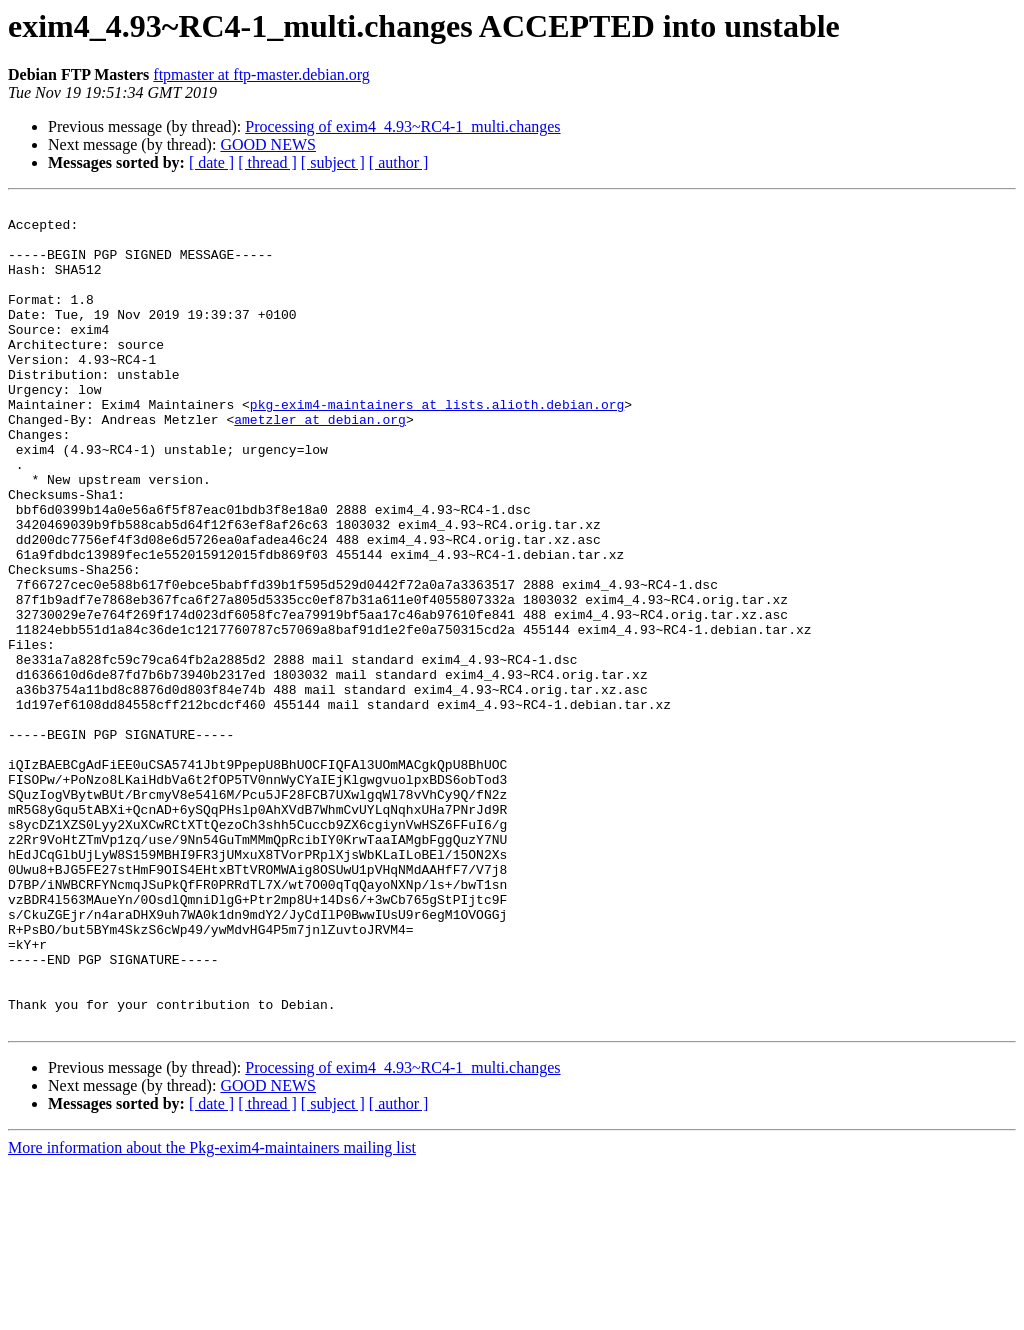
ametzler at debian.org (320, 464)
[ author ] (399, 162)
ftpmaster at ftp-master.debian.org (261, 74)
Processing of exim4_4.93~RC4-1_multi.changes (402, 126)
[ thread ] (267, 162)
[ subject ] (333, 162)
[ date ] (211, 162)
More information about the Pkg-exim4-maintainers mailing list (212, 1312)
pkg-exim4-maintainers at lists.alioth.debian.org (437, 446)
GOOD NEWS (268, 144)
